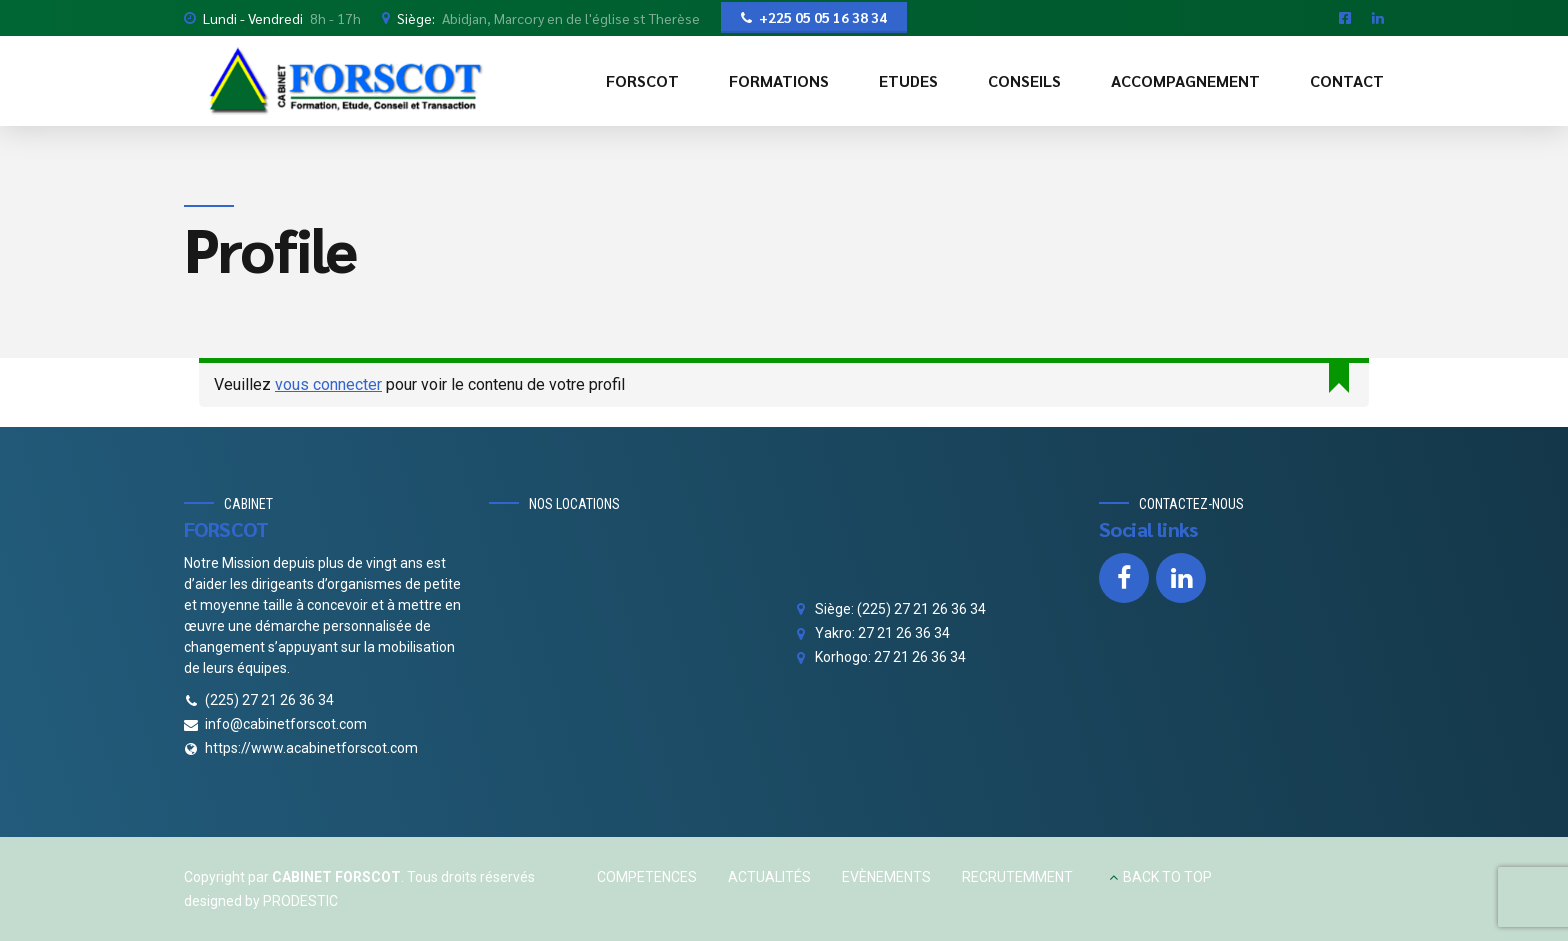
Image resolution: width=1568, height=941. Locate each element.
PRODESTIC (300, 901)
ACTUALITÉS (769, 877)
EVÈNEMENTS (886, 877)
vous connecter (328, 384)
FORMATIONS (779, 80)
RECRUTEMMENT (1017, 877)
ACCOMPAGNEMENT (1185, 80)
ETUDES (908, 80)
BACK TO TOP (1167, 877)
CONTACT (1347, 80)
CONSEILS (1024, 80)
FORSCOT (642, 80)
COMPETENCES (647, 877)
